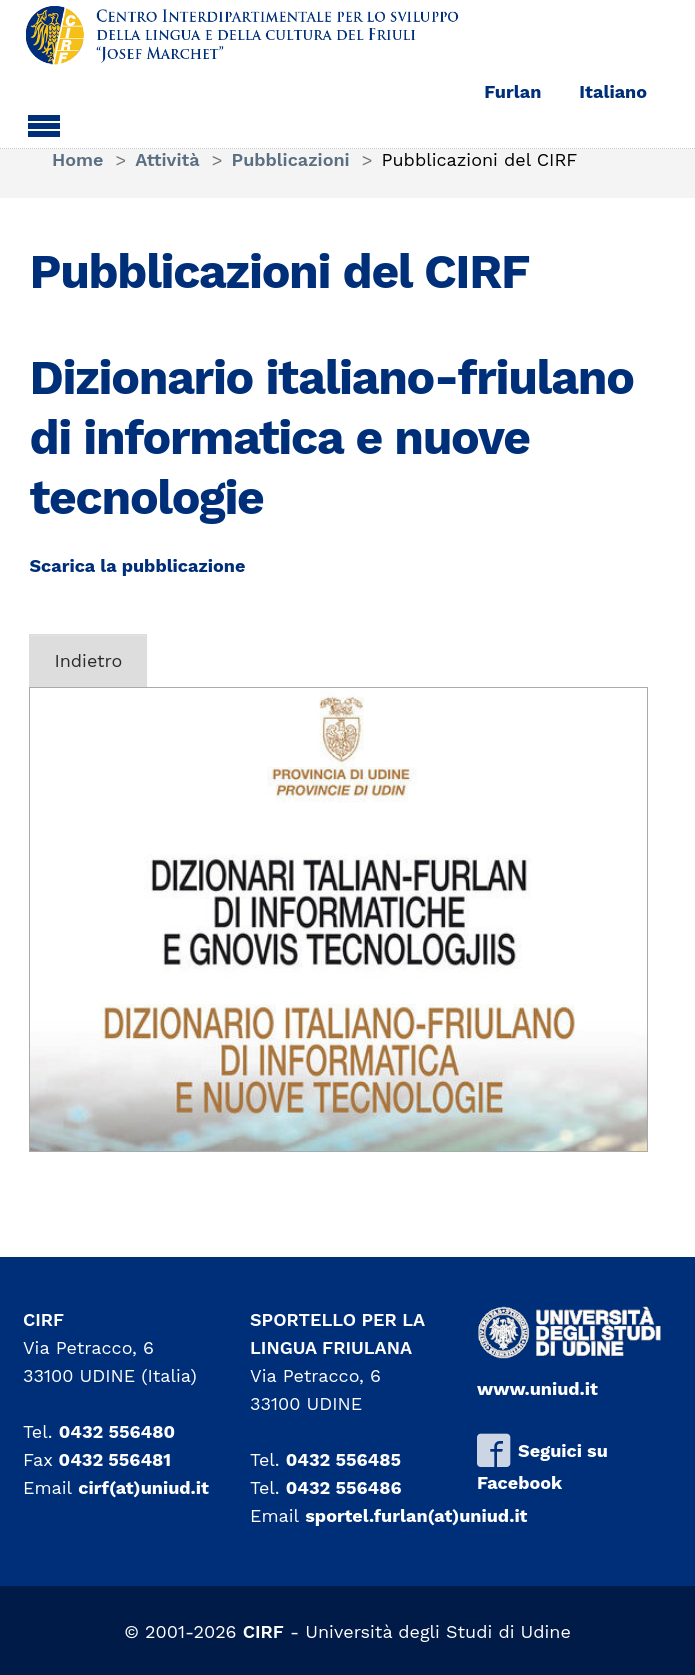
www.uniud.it (537, 1388)
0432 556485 (343, 1459)
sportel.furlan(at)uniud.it (416, 1515)
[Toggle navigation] (44, 123)
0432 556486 (344, 1487)
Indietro (88, 660)
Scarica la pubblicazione (137, 565)
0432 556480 (117, 1431)
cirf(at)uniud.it (143, 1487)
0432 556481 (115, 1459)
